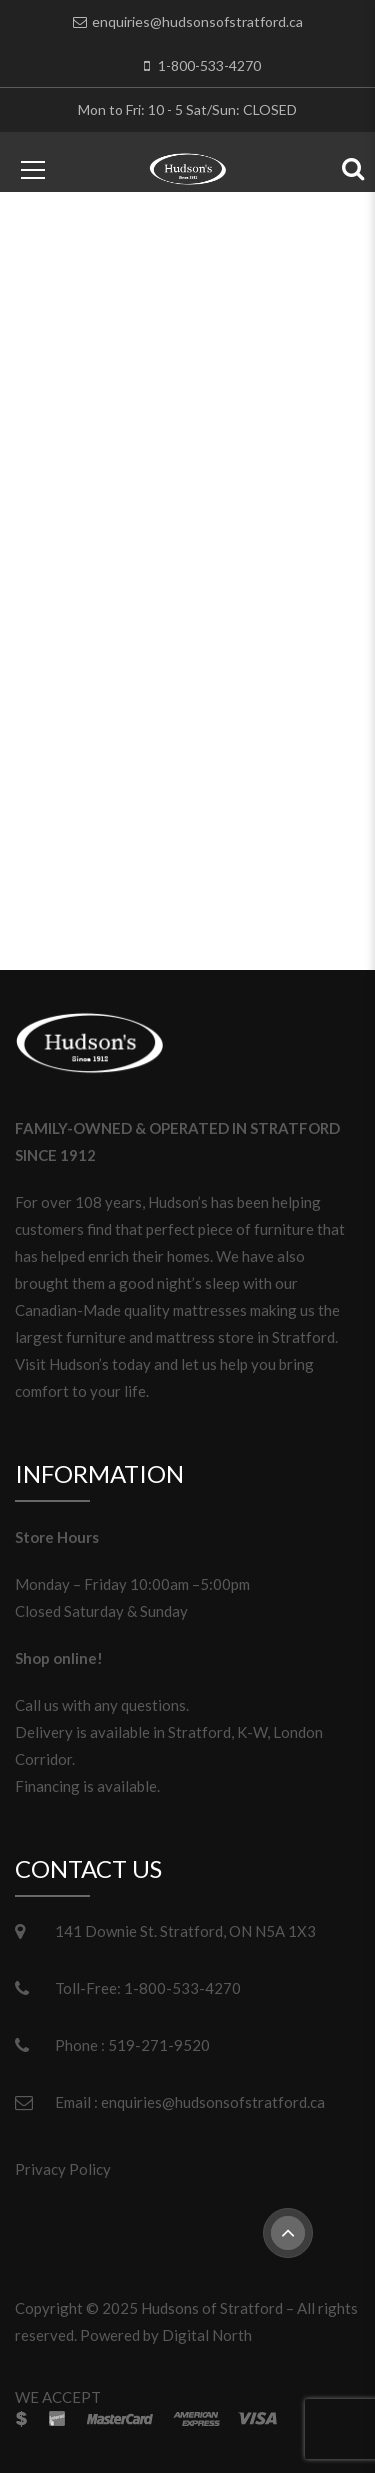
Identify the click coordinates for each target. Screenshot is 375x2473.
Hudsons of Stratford (212, 2308)
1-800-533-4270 (209, 65)
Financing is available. (87, 1786)
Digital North (207, 2335)
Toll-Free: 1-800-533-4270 (148, 1988)
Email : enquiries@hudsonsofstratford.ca (190, 2102)
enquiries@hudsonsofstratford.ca (197, 21)
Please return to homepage (187, 832)
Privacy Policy (63, 2169)
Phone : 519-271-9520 (132, 2045)
